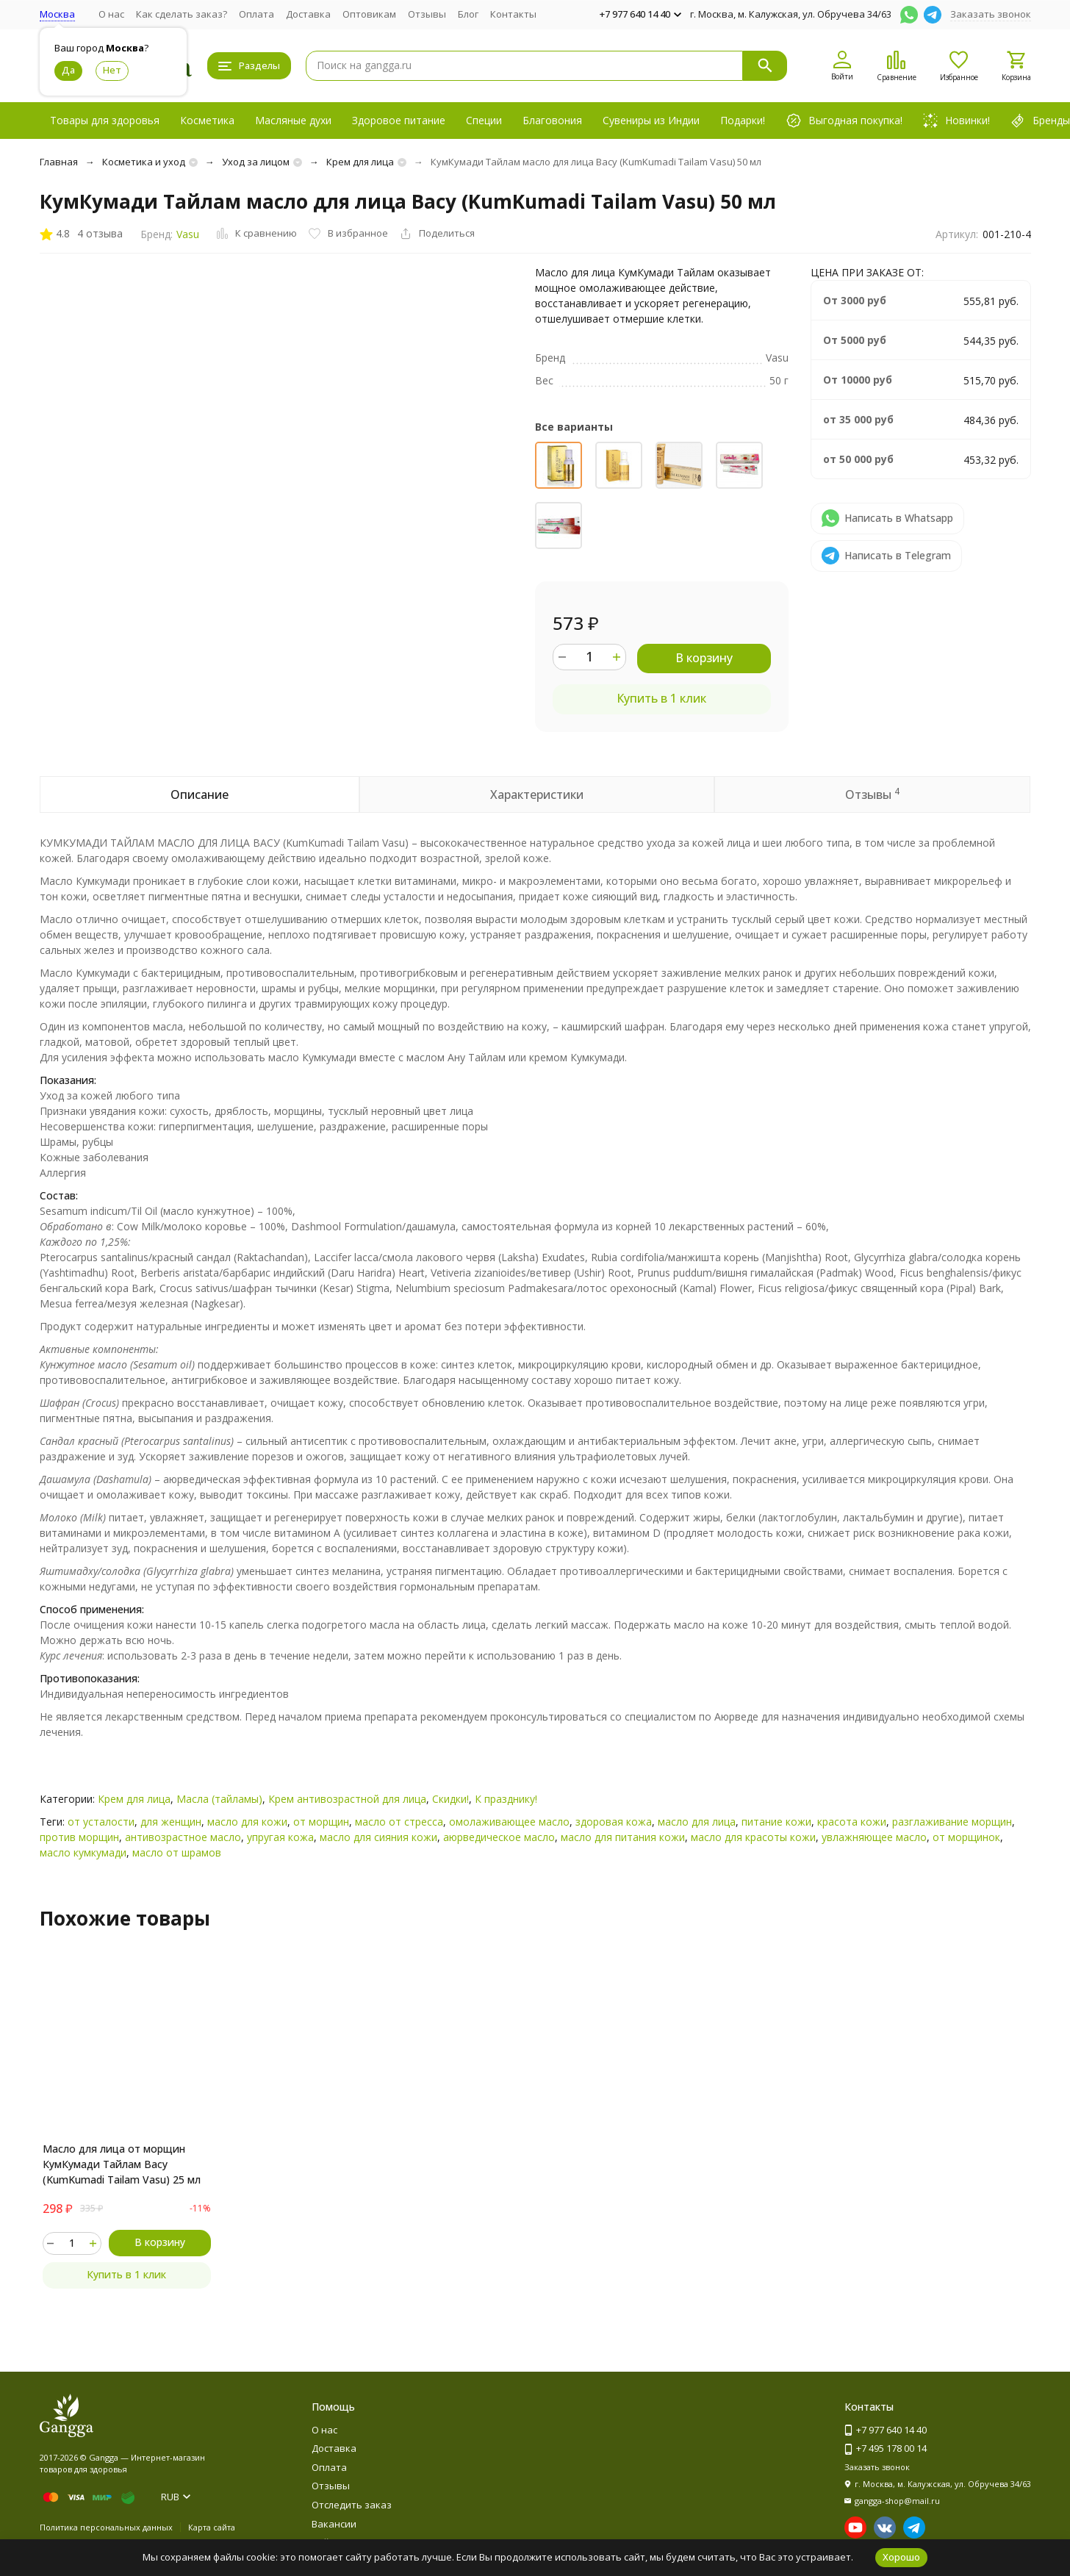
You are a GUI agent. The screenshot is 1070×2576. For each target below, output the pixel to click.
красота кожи (851, 1822)
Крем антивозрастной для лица (347, 1799)
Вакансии (334, 2523)
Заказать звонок (990, 14)
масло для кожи (247, 1822)
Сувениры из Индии (651, 120)
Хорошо (901, 2557)
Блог (468, 14)
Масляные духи (293, 120)
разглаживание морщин (952, 1822)
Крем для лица (360, 161)
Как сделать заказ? (181, 14)
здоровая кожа (613, 1822)
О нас (111, 14)
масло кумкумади (83, 1852)
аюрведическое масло (499, 1837)
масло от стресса (399, 1822)
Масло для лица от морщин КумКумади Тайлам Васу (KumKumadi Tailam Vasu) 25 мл (122, 2164)
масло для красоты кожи (753, 1837)
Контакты (513, 14)
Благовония (552, 120)
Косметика (207, 120)
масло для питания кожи (623, 1837)
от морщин (321, 1822)
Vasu (187, 234)
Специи (484, 120)
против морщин (79, 1837)
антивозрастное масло (183, 1837)
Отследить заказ (352, 2504)
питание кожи (776, 1822)
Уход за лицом (256, 161)
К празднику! (506, 1799)
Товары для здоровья (104, 120)
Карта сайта (211, 2527)
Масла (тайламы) (219, 1799)
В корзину (704, 658)
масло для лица (697, 1822)
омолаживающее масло (509, 1822)
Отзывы (427, 14)
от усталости (101, 1822)
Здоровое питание (398, 120)
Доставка (308, 14)
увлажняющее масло (874, 1837)
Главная (59, 161)
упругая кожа (280, 1837)
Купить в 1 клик (661, 698)
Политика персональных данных (106, 2527)
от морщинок (966, 1837)
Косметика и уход (143, 161)
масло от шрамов (176, 1852)
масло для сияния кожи (378, 1837)
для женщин (170, 1822)
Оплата (256, 14)
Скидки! (450, 1799)
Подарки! (742, 120)
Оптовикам (369, 14)
